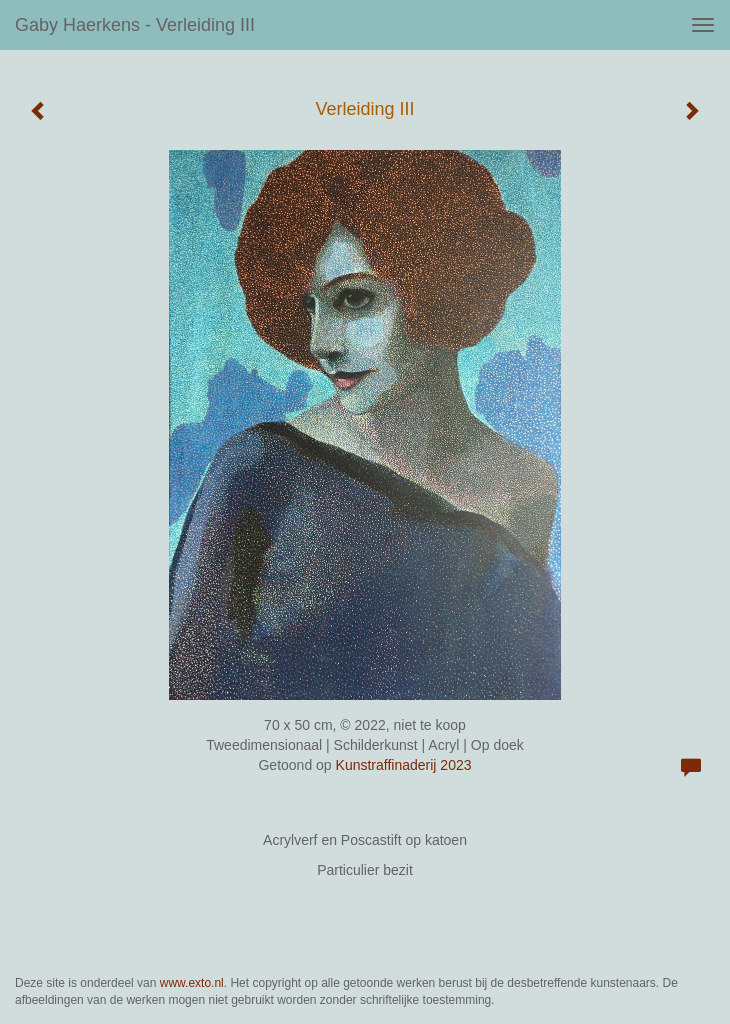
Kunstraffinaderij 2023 (404, 765)
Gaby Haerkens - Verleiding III (135, 25)
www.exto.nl (192, 983)
